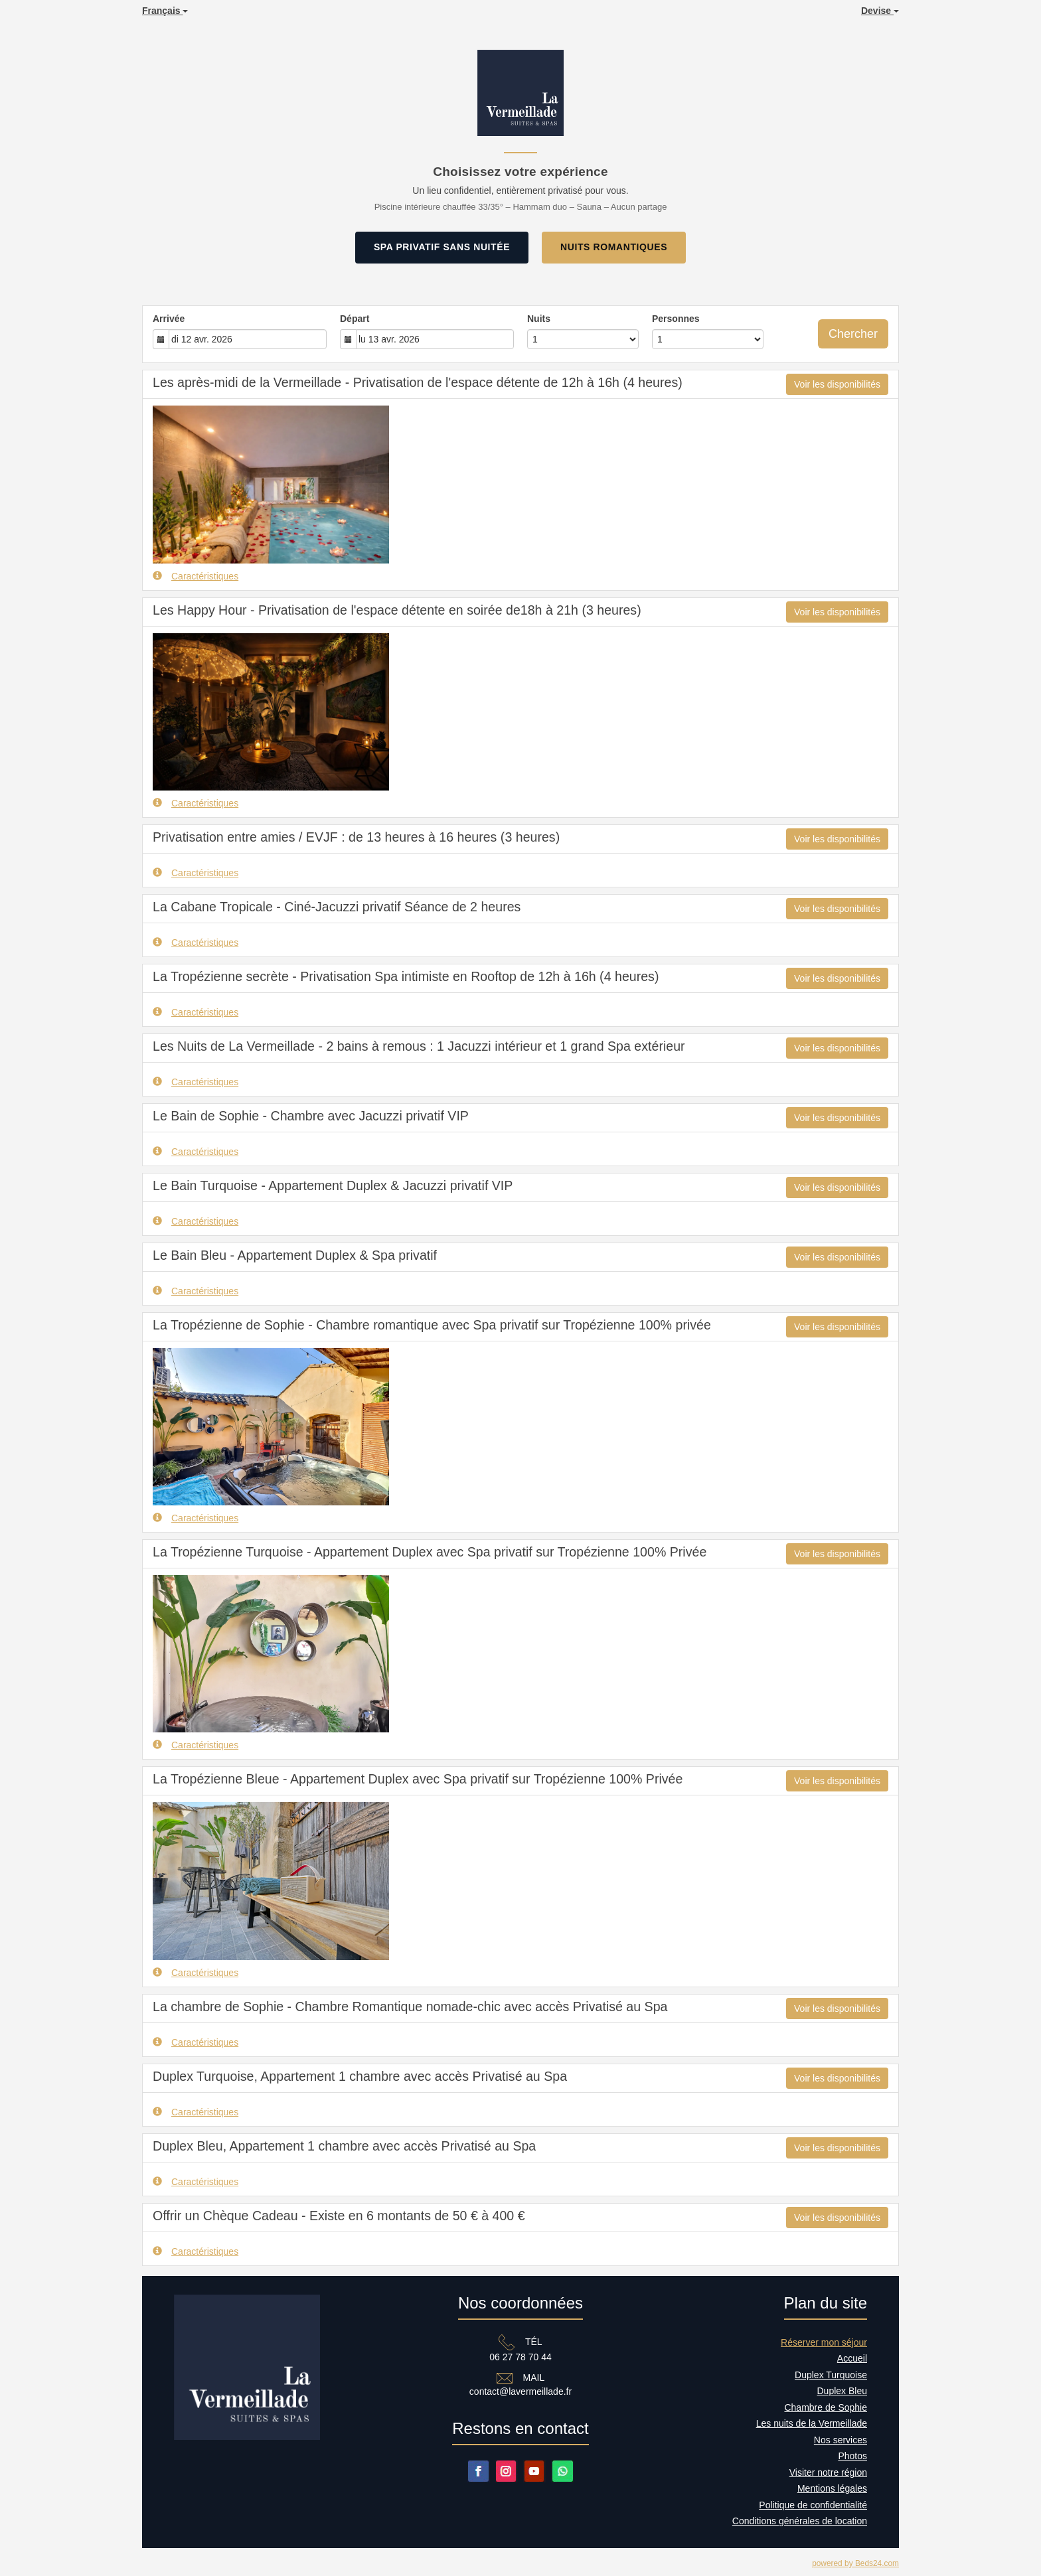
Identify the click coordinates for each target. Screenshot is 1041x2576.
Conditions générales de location (799, 2521)
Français (165, 10)
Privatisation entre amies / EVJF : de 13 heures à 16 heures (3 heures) (356, 837)
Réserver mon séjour (824, 2342)
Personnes (676, 318)
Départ (354, 318)
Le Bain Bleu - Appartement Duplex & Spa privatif (295, 1255)
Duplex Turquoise (831, 2375)
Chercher (853, 334)
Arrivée (169, 318)
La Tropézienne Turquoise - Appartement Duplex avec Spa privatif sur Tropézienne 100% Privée (429, 1552)
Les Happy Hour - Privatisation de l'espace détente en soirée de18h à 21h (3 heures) (397, 610)
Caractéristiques (195, 575)
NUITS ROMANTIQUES (613, 247)
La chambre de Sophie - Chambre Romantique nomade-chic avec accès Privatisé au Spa (410, 2006)
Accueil (852, 2358)
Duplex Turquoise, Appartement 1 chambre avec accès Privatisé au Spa (360, 2076)
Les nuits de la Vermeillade (811, 2423)
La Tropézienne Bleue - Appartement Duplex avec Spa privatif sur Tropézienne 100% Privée (417, 1779)
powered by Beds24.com (855, 2563)
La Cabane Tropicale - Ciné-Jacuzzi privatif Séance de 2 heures (336, 906)
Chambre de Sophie (825, 2407)
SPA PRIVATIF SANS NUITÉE (442, 247)
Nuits (538, 318)
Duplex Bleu (842, 2391)
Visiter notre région (828, 2472)
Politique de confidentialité (813, 2505)
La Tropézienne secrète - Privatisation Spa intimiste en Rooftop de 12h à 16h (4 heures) (406, 976)
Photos (852, 2456)
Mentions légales (832, 2488)
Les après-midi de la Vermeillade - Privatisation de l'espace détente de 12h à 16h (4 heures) (417, 382)
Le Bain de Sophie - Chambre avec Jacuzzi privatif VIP (311, 1115)
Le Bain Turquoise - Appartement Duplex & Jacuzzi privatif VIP (333, 1185)
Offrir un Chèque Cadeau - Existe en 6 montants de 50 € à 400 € (339, 2215)
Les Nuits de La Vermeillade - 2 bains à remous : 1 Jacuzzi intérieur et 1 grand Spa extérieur (419, 1046)
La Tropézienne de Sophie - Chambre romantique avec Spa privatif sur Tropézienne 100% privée (432, 1325)
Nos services (840, 2440)
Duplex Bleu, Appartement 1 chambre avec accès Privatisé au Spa (344, 2146)
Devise (880, 10)
